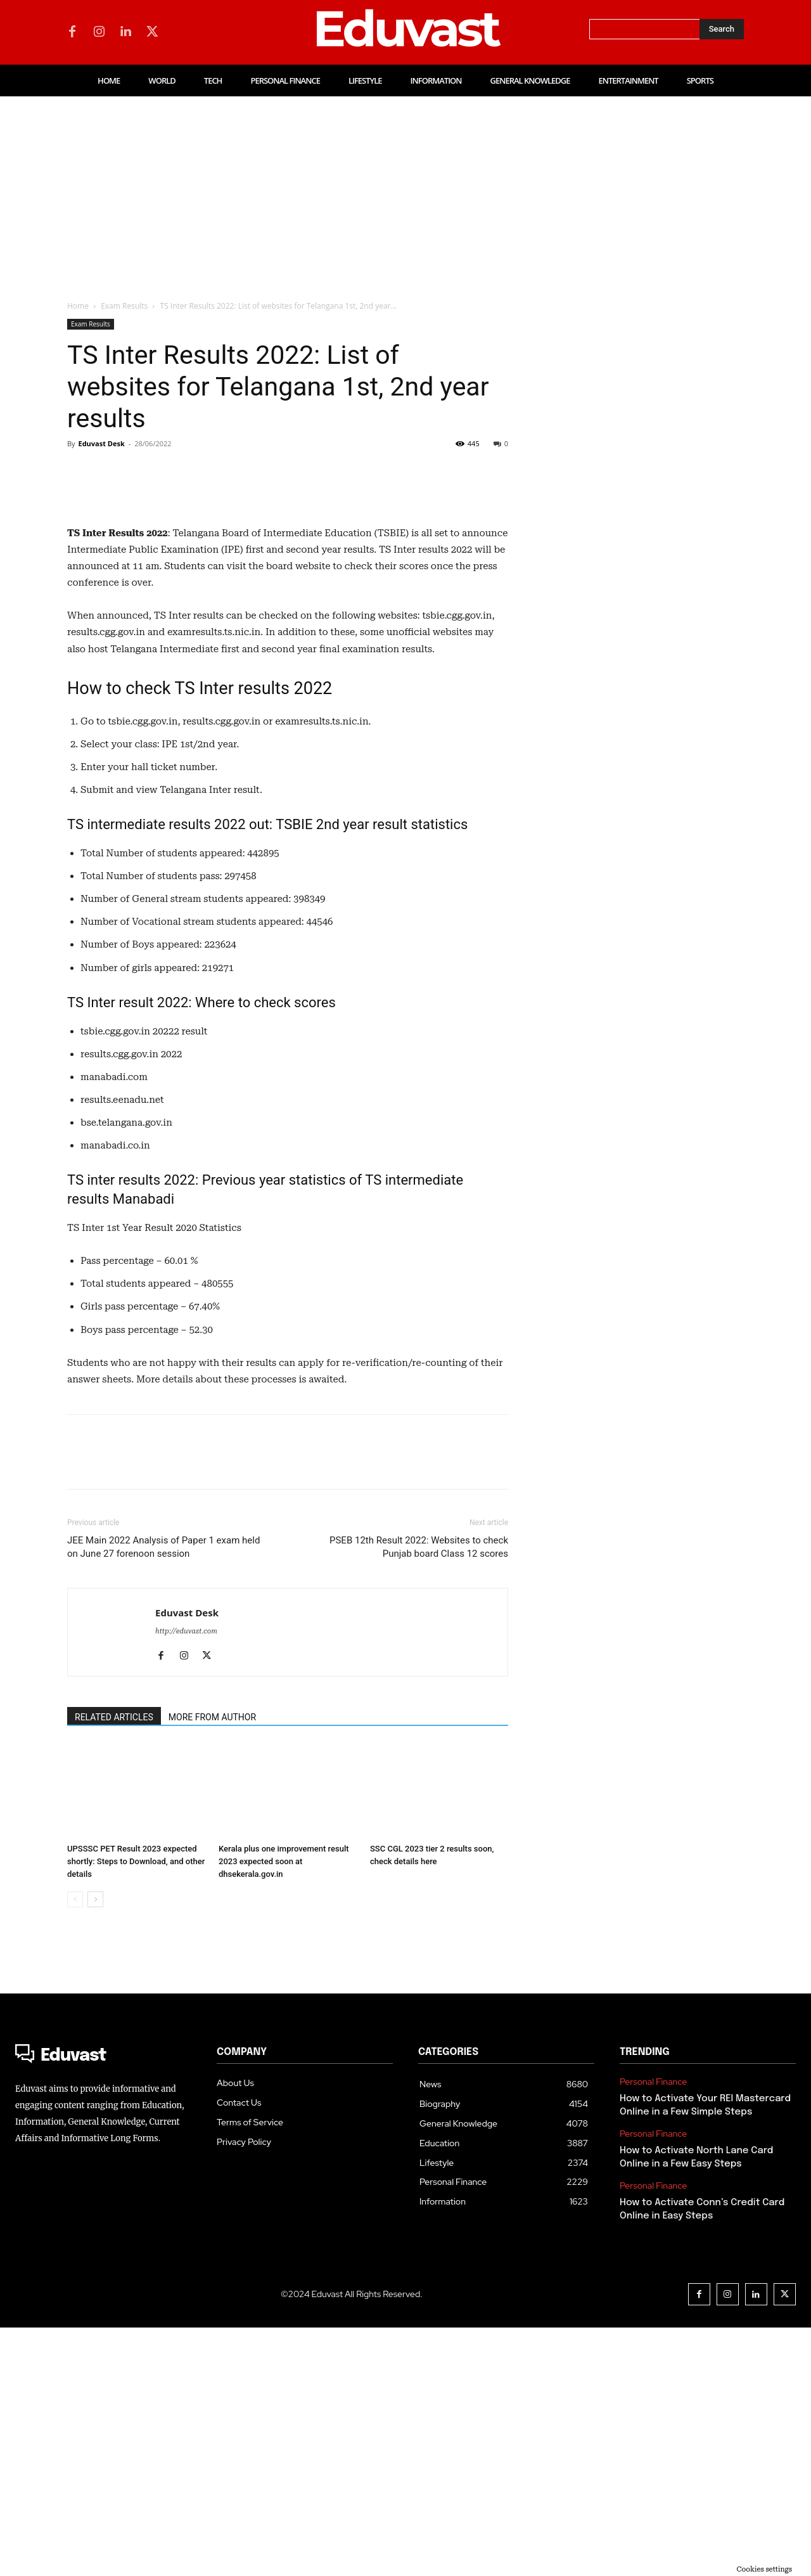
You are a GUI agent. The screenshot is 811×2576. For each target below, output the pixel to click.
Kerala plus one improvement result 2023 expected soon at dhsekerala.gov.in (284, 2109)
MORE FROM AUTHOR (212, 1966)
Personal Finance (653, 2330)
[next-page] (95, 2148)
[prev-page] (75, 2148)
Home (78, 305)
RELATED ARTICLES (114, 1966)
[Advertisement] (405, 191)
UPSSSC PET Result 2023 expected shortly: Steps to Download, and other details (136, 2109)
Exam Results (124, 305)
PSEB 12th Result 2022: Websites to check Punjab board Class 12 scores (418, 1795)
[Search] (721, 29)
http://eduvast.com (186, 1880)
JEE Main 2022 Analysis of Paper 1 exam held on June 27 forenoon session (163, 1795)
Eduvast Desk (101, 443)
